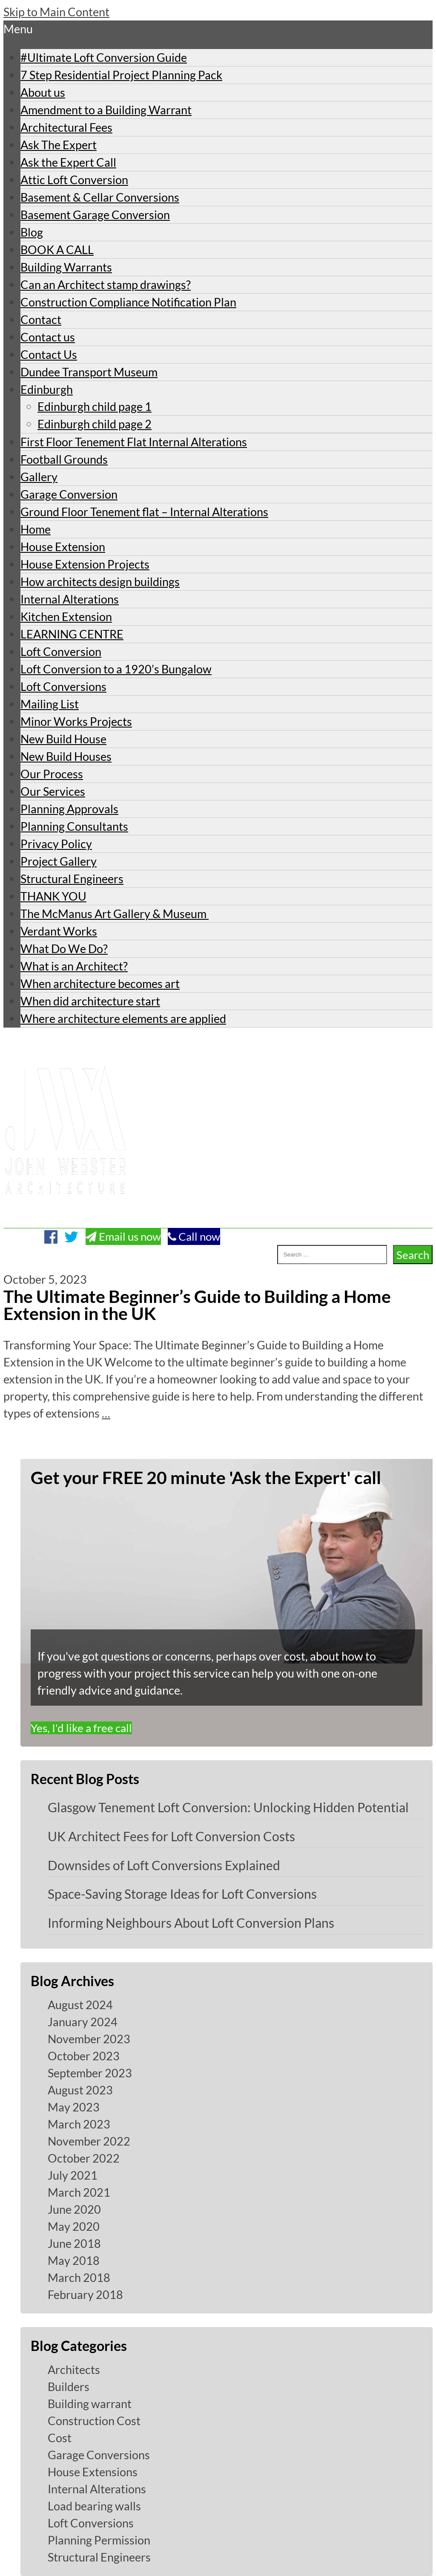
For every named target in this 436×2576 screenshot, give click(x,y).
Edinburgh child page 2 (94, 424)
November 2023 (89, 2039)
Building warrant (90, 2404)
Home (35, 529)
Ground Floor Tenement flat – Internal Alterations (144, 512)
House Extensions (93, 2472)
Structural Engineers (71, 879)
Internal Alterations (69, 599)
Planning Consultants (74, 826)
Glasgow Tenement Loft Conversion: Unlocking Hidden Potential (228, 1807)
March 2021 (79, 2192)
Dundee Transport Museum (89, 372)
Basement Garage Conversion (95, 215)
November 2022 (89, 2141)
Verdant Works (58, 931)
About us (42, 92)
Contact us (47, 337)
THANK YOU (53, 896)
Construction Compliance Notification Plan (128, 302)
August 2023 (80, 2090)
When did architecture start (90, 1001)
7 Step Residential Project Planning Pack (121, 75)
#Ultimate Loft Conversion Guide (103, 57)
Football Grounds (64, 459)
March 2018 (79, 2277)
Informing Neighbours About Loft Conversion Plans (191, 1922)
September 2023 (90, 2073)
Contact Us (48, 354)
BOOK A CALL (57, 250)
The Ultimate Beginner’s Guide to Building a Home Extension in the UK (197, 1305)
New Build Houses (66, 756)
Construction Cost (94, 2421)
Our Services (52, 791)
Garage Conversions (99, 2455)
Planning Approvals (69, 809)
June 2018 (74, 2243)
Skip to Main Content (56, 12)
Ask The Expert (58, 145)
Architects (74, 2369)
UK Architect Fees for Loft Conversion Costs (171, 1836)
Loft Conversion (60, 651)
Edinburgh (46, 389)
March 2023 (79, 2124)
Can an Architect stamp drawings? (105, 284)
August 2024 (80, 2005)
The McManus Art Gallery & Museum (114, 914)
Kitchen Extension (66, 616)
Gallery (38, 477)
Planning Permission (99, 2540)
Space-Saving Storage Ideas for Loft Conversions (182, 1893)
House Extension (62, 547)
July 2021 (73, 2175)
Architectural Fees (66, 127)
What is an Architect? (74, 966)
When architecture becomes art (100, 983)
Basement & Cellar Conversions (99, 197)
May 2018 (74, 2260)
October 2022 (84, 2158)
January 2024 (83, 2022)
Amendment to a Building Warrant (106, 110)
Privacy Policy (56, 844)
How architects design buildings (100, 582)
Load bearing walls (94, 2506)
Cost (60, 2438)
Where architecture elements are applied (123, 1018)
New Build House (63, 739)
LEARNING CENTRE (71, 634)
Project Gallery (58, 861)
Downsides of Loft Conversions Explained (164, 1865)
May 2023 (74, 2107)
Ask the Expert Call (68, 162)
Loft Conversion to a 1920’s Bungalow (116, 669)
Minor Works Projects (76, 721)
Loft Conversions (63, 686)
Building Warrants (66, 267)
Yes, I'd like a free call (81, 1727)
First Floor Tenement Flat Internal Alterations (133, 442)
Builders (68, 2387)
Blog (31, 232)
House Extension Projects (84, 564)
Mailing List (49, 704)
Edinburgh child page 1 (94, 406)
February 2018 (85, 2294)
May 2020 (74, 2226)
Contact (40, 319)
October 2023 (84, 2056)
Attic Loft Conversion (74, 180)
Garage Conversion (69, 494)
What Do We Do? (64, 948)
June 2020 (74, 2209)
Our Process (51, 774)
